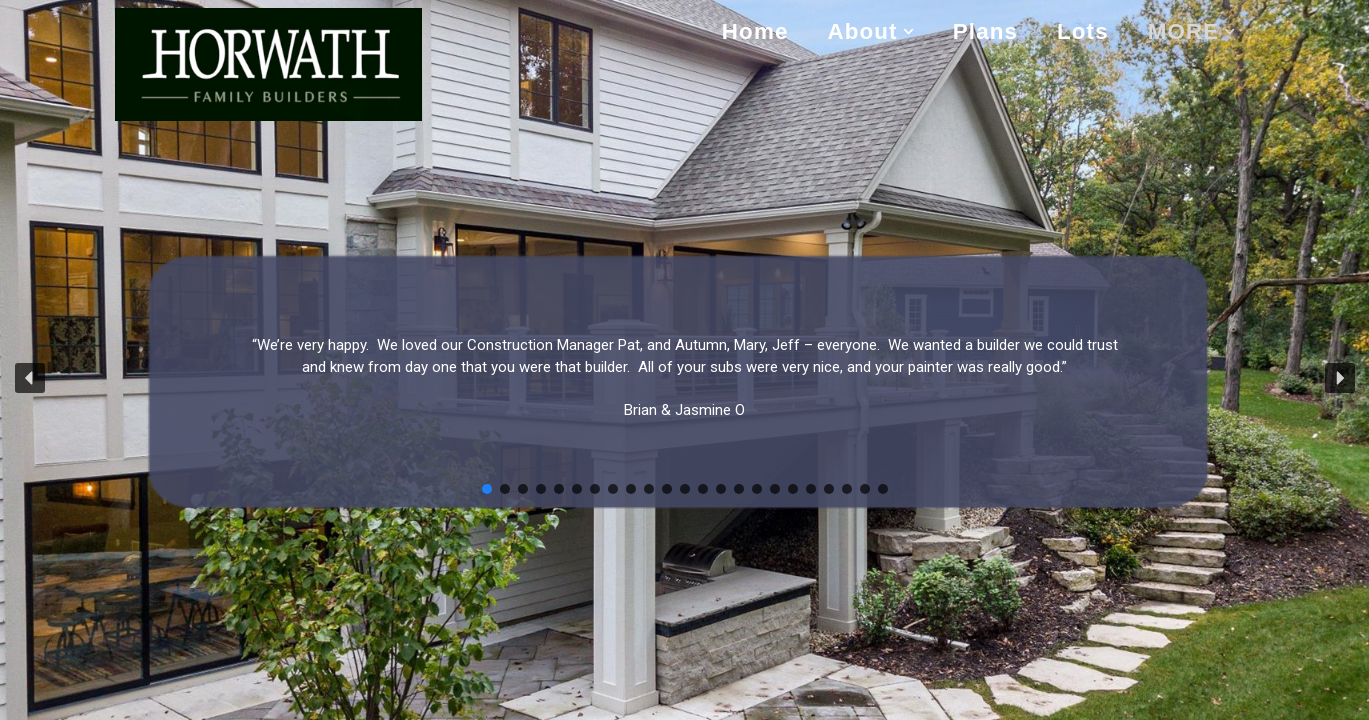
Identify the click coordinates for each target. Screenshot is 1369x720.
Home (755, 31)
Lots (1083, 31)
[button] (908, 31)
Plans (985, 31)
